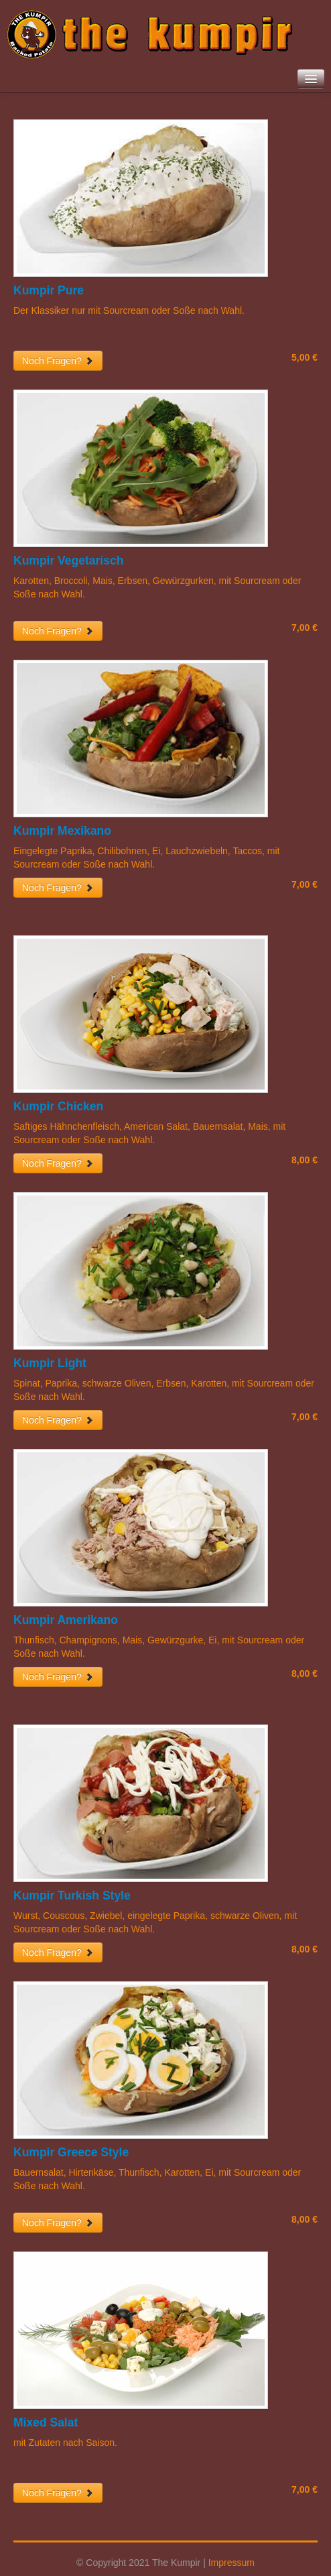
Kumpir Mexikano (62, 830)
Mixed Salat (45, 2422)
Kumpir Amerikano (65, 1620)
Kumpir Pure (48, 290)
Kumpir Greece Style (71, 2152)
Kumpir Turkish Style (72, 1895)
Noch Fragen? (58, 360)
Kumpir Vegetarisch (68, 560)
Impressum (231, 2562)
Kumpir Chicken (58, 1106)
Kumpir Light (49, 1363)
